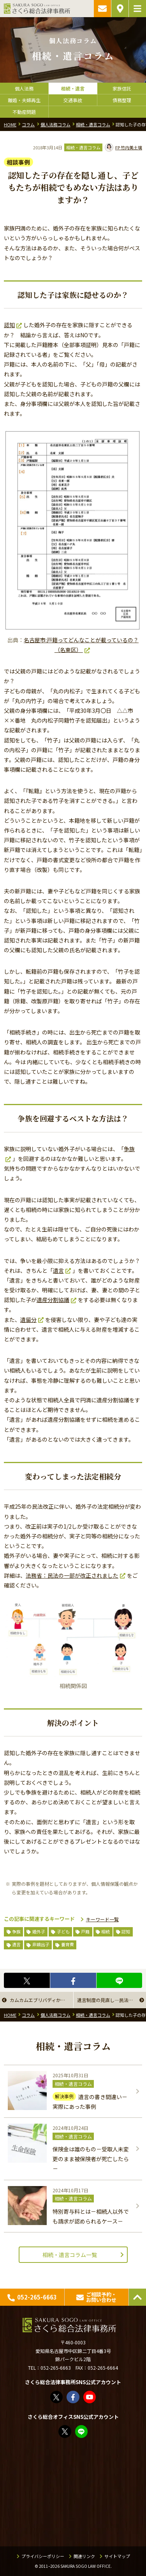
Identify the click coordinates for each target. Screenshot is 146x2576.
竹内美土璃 (123, 147)
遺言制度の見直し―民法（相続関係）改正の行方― (111, 2000)
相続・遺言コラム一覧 (69, 2255)
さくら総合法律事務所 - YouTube (90, 2397)
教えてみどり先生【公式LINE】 (82, 2431)
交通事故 (72, 100)
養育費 (67, 1944)
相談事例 (18, 162)
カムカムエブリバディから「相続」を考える (41, 2000)
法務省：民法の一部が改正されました (72, 1575)
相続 (105, 1931)
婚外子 (38, 1931)
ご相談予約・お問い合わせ (102, 8)
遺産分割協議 (53, 1300)
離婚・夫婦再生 (24, 100)
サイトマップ (117, 2556)
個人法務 (24, 88)
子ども (63, 1931)
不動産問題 (24, 111)
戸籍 (85, 1931)
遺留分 (28, 1319)
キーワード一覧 (102, 1919)
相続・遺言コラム (83, 147)
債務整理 (122, 100)
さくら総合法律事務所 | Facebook (73, 2397)
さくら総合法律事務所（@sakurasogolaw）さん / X (57, 2397)
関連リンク (84, 2556)
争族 (16, 1931)
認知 (9, 325)
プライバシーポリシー (42, 2556)
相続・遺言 (72, 88)
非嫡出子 (40, 1944)
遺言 (58, 1270)
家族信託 (122, 88)
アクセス (119, 8)
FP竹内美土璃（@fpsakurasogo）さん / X (65, 2431)
